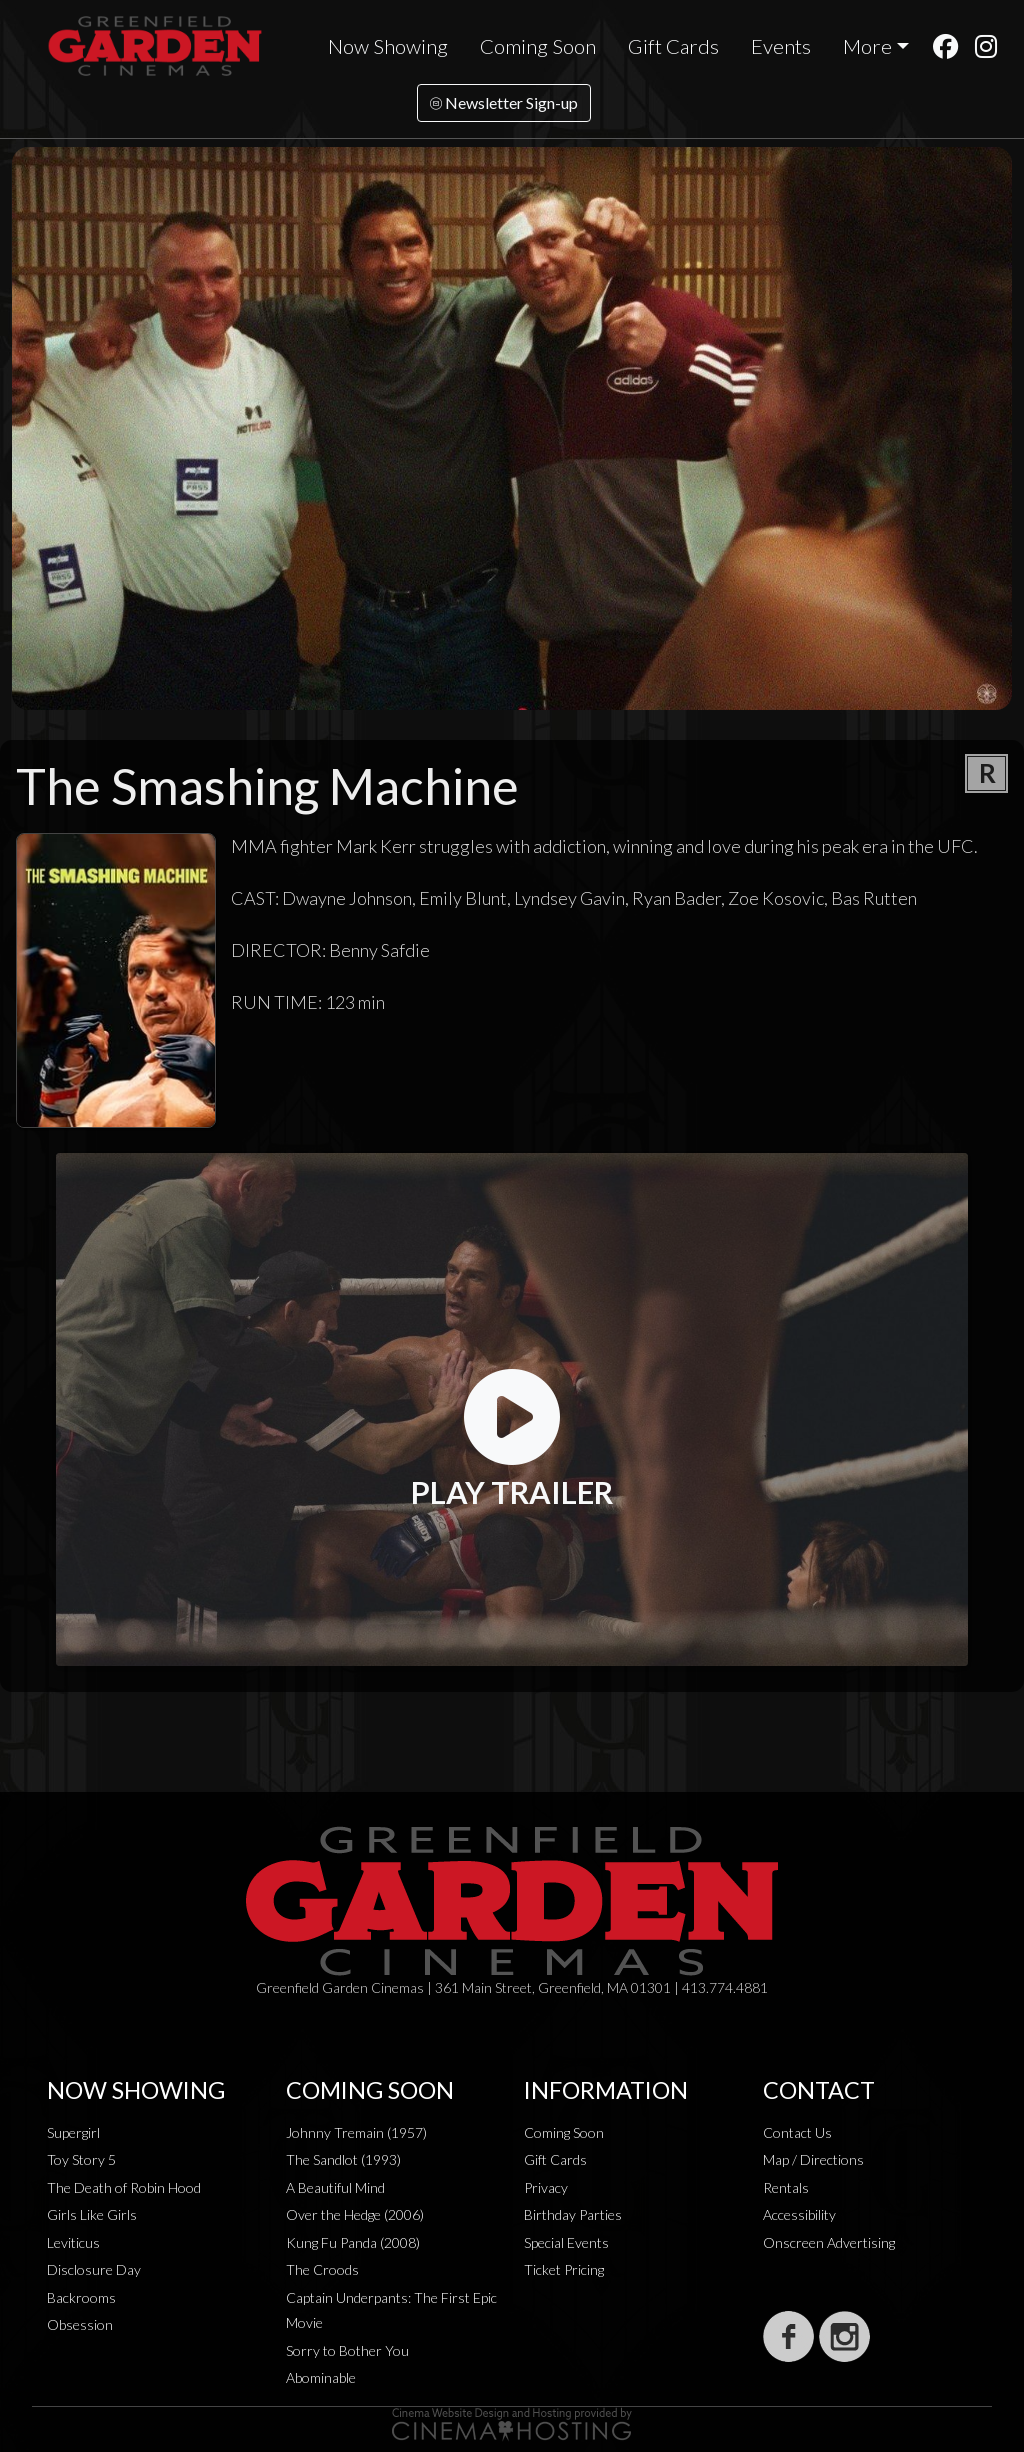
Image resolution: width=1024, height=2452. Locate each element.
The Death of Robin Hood (124, 2187)
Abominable (321, 2377)
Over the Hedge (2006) (355, 2214)
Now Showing (388, 46)
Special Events (566, 2242)
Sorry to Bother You (347, 2350)
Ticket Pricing (564, 2269)
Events (781, 46)
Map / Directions (813, 2159)
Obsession (80, 2324)
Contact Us (797, 2132)
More (867, 46)
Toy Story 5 (81, 2159)
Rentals (786, 2187)
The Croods (322, 2269)
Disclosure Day (94, 2269)
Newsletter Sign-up (504, 102)
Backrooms (81, 2297)
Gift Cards (673, 46)
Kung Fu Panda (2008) (353, 2242)
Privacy (546, 2187)
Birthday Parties (573, 2214)
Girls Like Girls (92, 2214)
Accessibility (799, 2214)
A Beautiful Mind (335, 2187)
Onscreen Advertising (829, 2242)
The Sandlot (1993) (343, 2159)
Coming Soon (538, 46)
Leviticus (73, 2242)
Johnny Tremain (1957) (356, 2132)
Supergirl (73, 2132)
